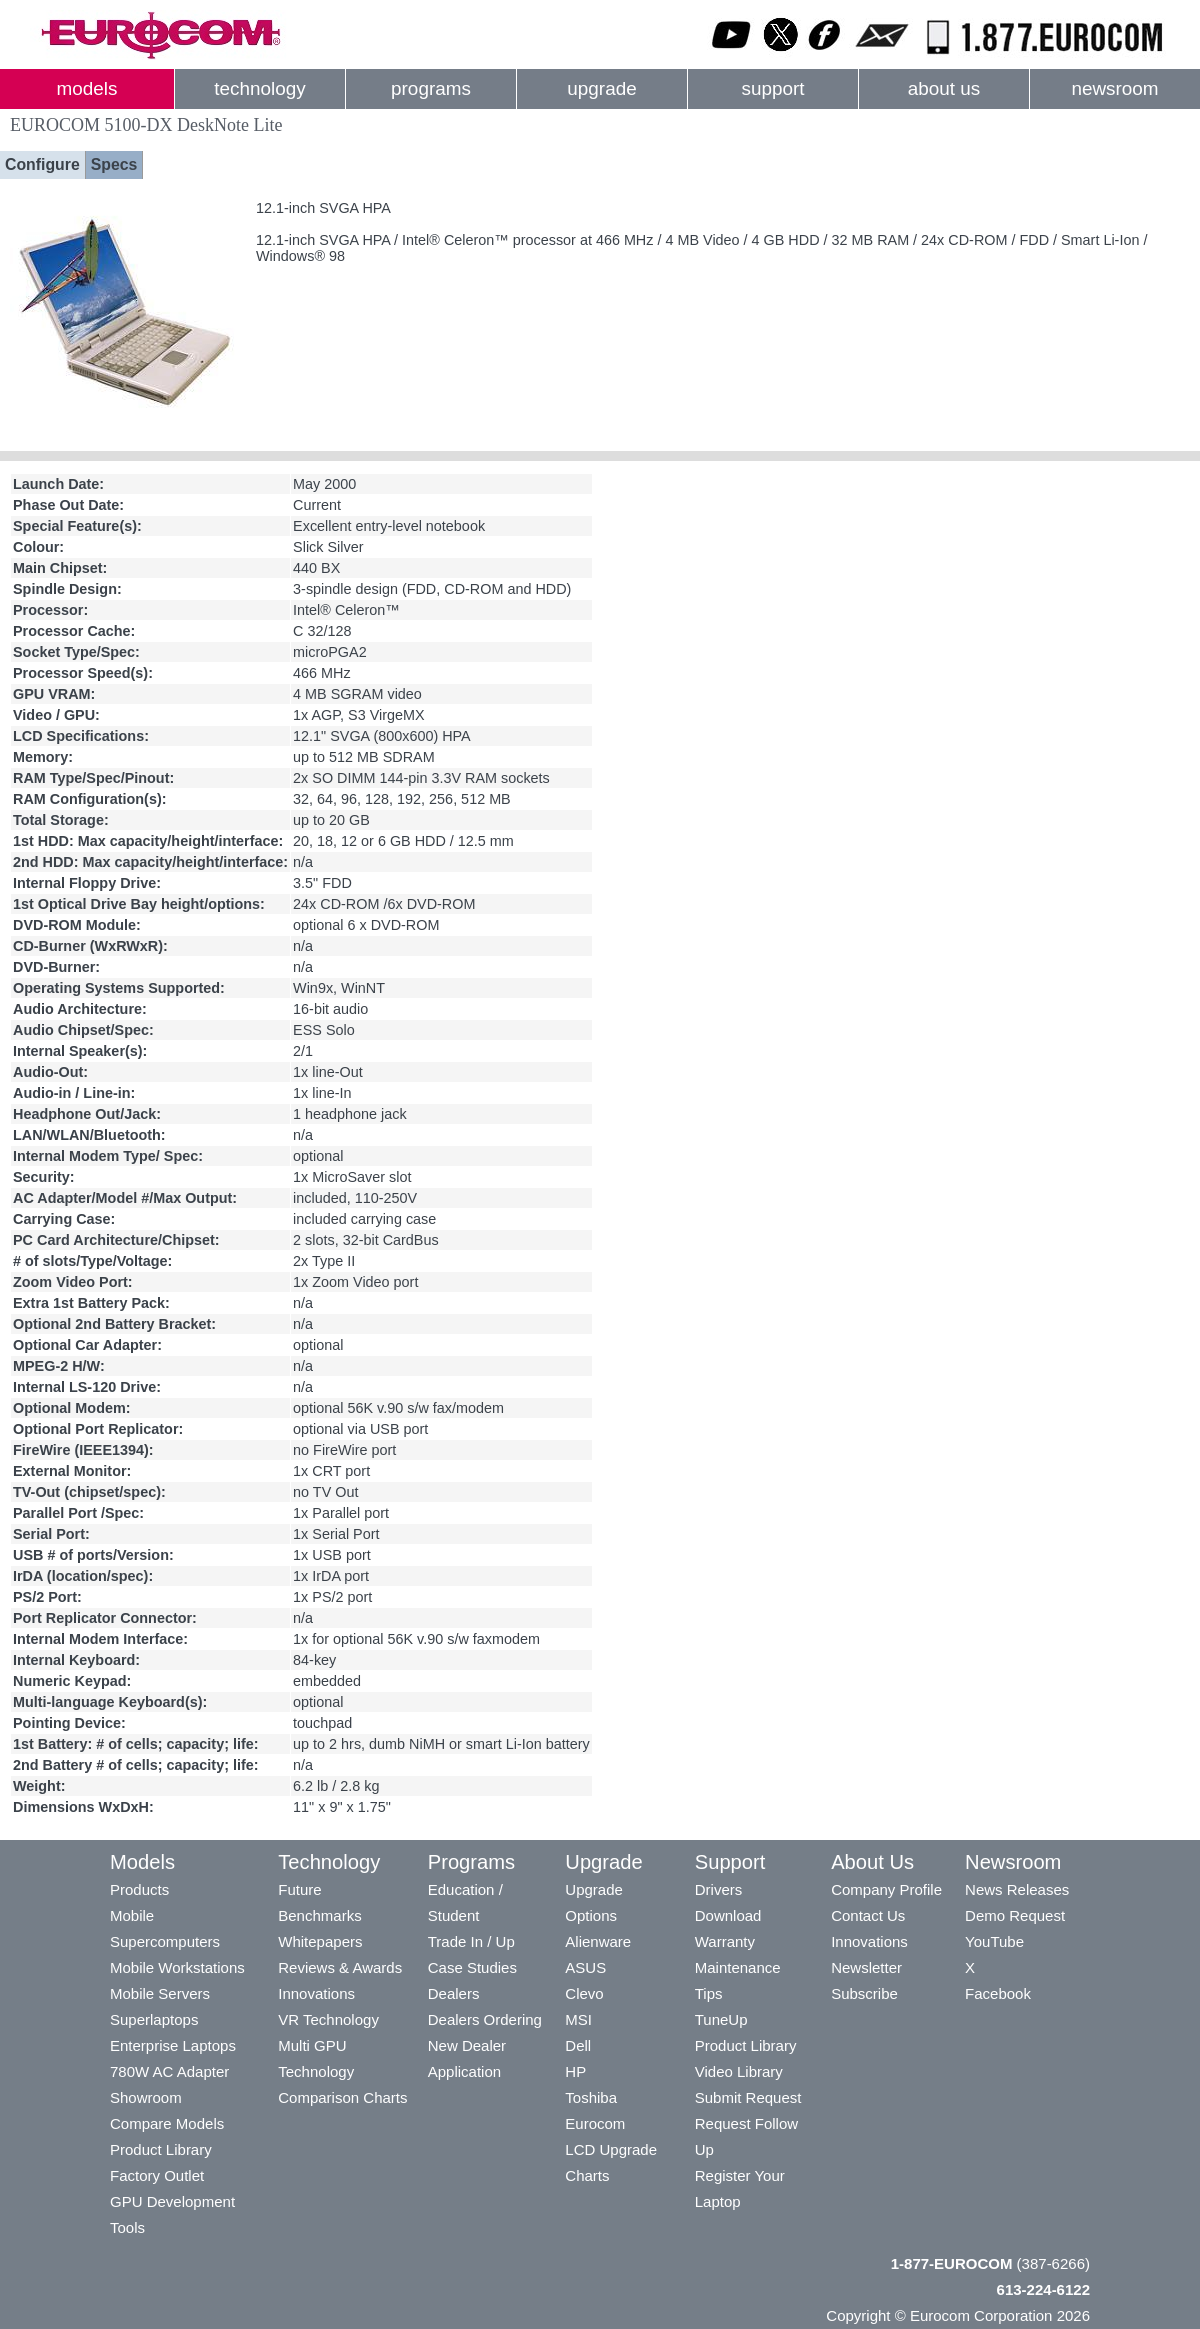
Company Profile (886, 1889)
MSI (578, 2019)
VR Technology (328, 2019)
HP (575, 2071)
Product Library (161, 2149)
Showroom (146, 2097)
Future (299, 1889)
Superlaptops (154, 2019)
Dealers (454, 1993)
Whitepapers (320, 1941)
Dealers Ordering (485, 2019)
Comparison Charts (342, 2097)
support (772, 88)
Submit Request (748, 2097)
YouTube (994, 1941)
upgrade (601, 88)
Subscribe (864, 1993)
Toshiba (591, 2097)
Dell (578, 2045)
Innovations (316, 1993)
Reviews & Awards (340, 1967)
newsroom (1114, 88)
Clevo (584, 1993)
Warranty (725, 1941)
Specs (114, 164)
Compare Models (167, 2123)
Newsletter (866, 1967)
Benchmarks (319, 1915)
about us (944, 88)
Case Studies (472, 1967)
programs (431, 88)
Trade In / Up (471, 1941)
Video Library (739, 2071)
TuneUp (721, 2019)
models (87, 88)
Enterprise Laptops (173, 2045)
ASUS (585, 1967)
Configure (42, 164)
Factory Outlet (157, 2175)
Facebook (998, 1993)
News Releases (1017, 1889)
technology (259, 88)
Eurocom (595, 2123)
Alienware (598, 1941)
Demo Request (1015, 1915)
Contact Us (868, 1915)
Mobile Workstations (177, 1967)
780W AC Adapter (169, 2071)
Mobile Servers (160, 1993)
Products (139, 1889)
